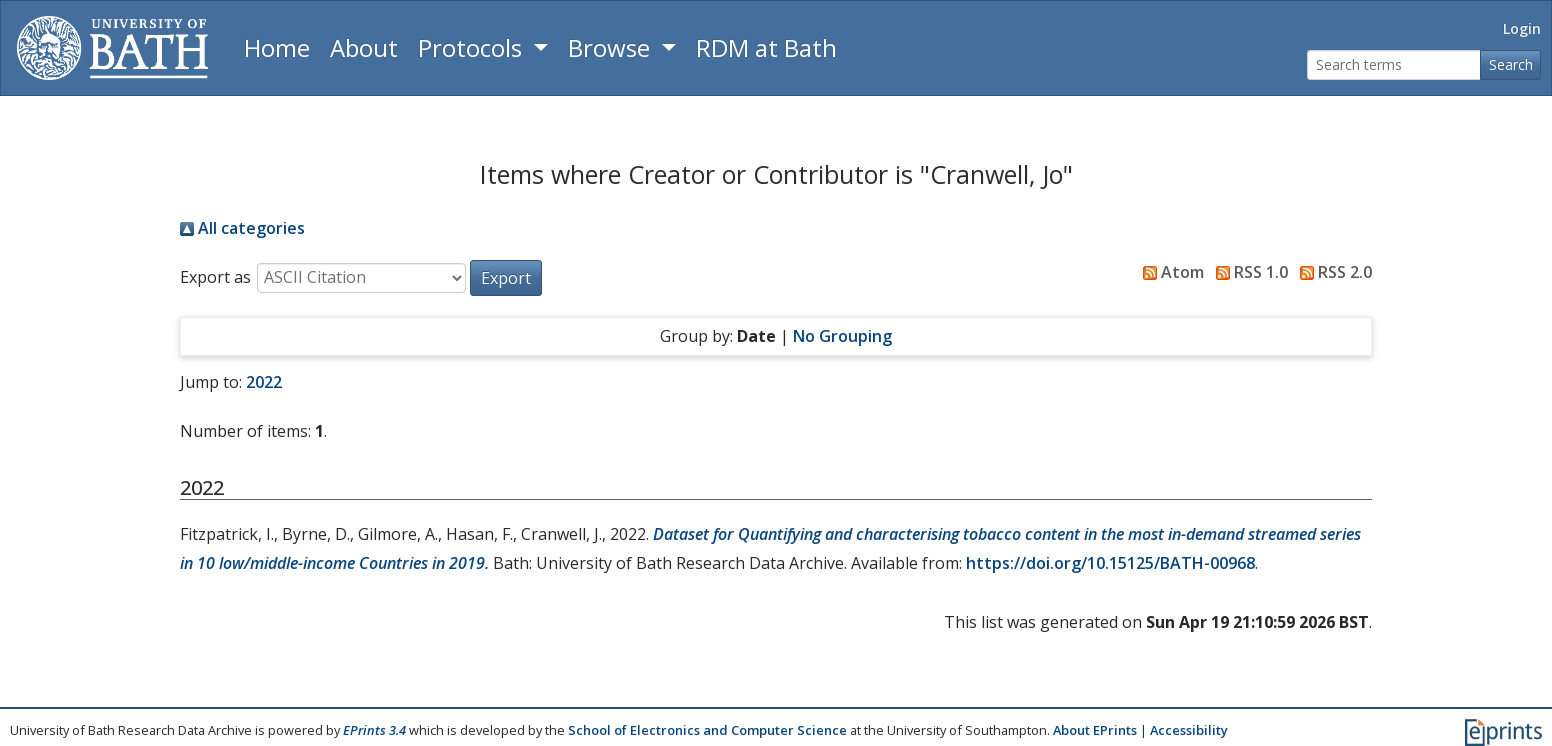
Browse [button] (612, 47)
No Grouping (842, 336)
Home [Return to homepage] (277, 47)
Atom (1169, 272)
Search (1511, 64)
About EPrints (1095, 730)
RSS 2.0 (1332, 272)
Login (1522, 28)
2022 (264, 382)
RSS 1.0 (1248, 272)
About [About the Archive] (364, 47)
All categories (242, 228)
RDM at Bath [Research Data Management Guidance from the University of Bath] (766, 47)
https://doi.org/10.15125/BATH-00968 (1110, 563)
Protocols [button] (473, 47)
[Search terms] (1394, 65)
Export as (215, 277)
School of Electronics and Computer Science (707, 730)
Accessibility (1189, 730)
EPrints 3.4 (374, 730)
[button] (506, 278)
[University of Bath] (112, 48)
